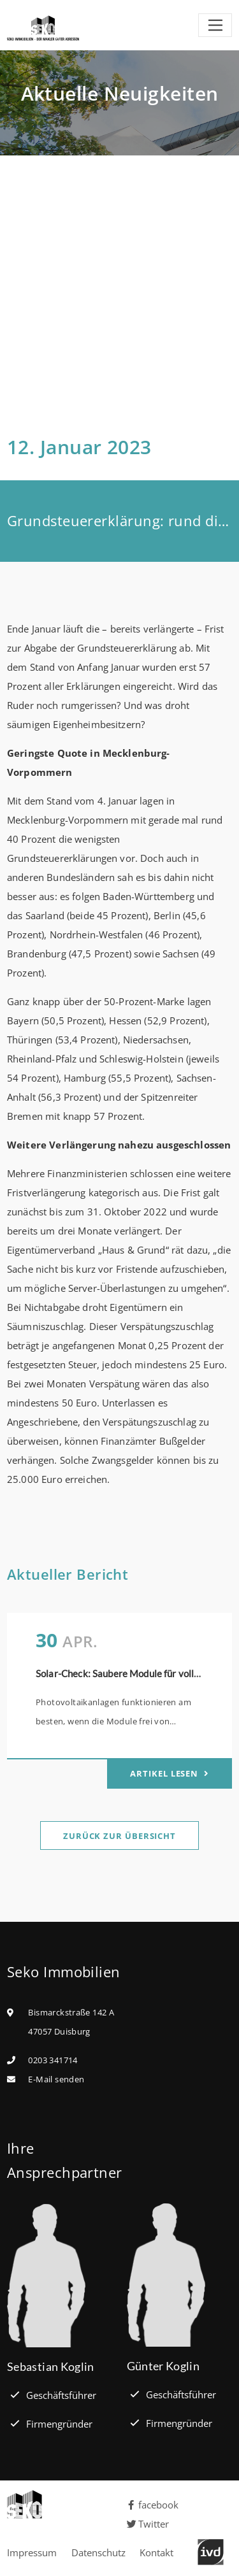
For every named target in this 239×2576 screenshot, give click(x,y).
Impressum (32, 2552)
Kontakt (156, 2552)
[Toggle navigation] (215, 25)
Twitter (148, 2523)
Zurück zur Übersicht (119, 1836)
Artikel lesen (165, 1773)
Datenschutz (98, 2552)
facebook (153, 2504)
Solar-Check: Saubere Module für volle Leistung (137, 1673)
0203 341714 (52, 2060)
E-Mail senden (56, 2079)
